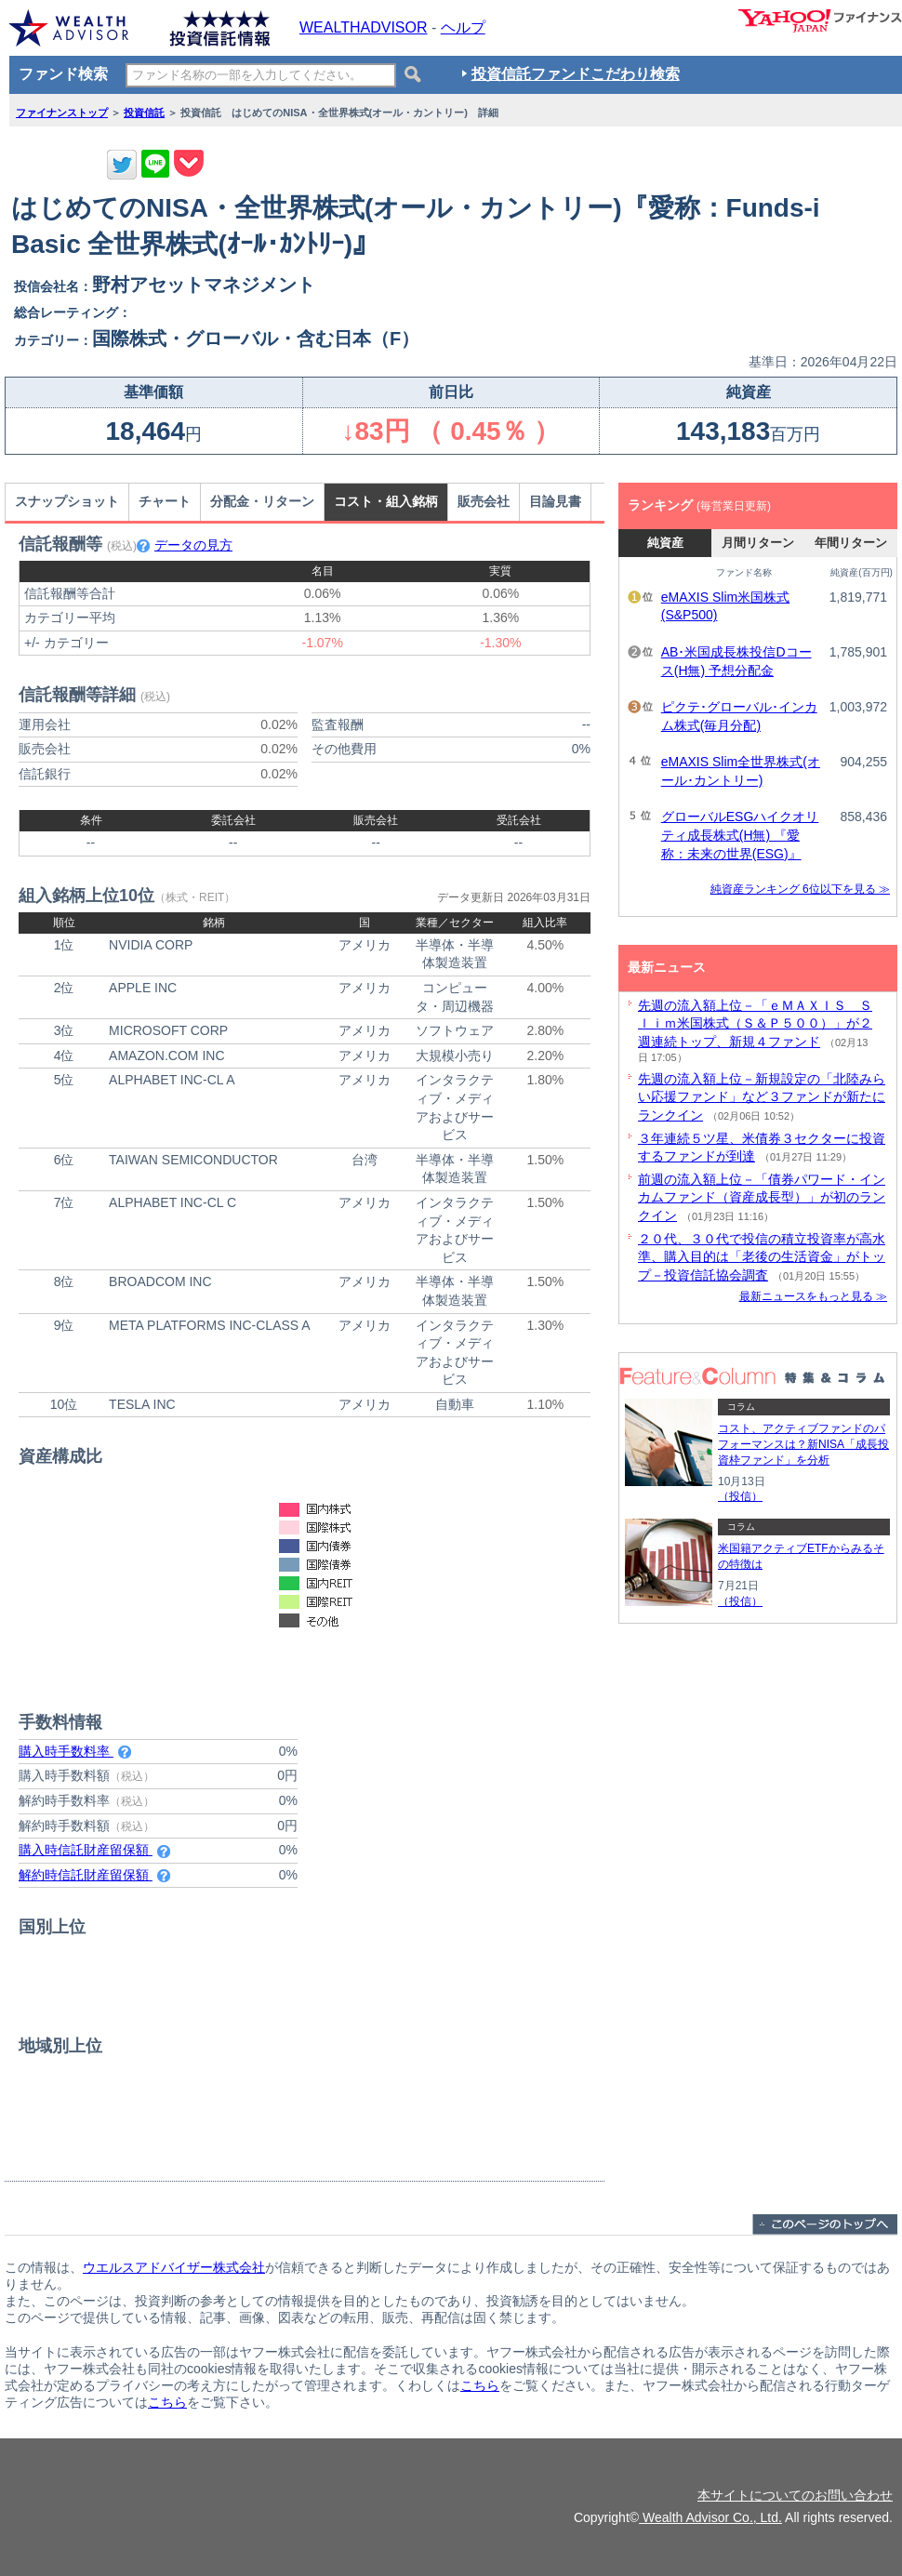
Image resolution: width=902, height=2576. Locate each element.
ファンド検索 (63, 74)
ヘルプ (463, 27)
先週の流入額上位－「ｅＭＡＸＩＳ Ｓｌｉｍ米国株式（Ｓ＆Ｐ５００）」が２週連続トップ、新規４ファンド (755, 1023)
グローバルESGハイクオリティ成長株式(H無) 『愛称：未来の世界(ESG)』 (740, 834)
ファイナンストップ (62, 112)
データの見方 (184, 545)
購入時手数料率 (75, 1751)
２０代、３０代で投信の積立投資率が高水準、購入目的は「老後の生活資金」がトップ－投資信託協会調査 (761, 1256)
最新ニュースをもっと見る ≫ (813, 1296)
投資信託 (144, 112)
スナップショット (67, 501)
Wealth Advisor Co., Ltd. (710, 2517)
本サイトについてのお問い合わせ (795, 2495)
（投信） (740, 1496)
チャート (165, 501)
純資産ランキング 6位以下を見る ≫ (800, 889)
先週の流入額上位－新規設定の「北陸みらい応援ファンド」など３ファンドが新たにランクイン (761, 1096)
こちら (479, 2385)
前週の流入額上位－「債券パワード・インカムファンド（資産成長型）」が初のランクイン (761, 1197)
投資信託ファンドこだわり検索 (575, 74)
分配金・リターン (262, 501)
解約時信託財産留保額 (94, 1874)
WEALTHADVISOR (363, 27)
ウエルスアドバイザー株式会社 (174, 2267)
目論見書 (555, 501)
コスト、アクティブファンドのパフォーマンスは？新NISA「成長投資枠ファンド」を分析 (803, 1444)
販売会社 (484, 501)
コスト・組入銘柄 (386, 501)
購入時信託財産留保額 (94, 1849)
